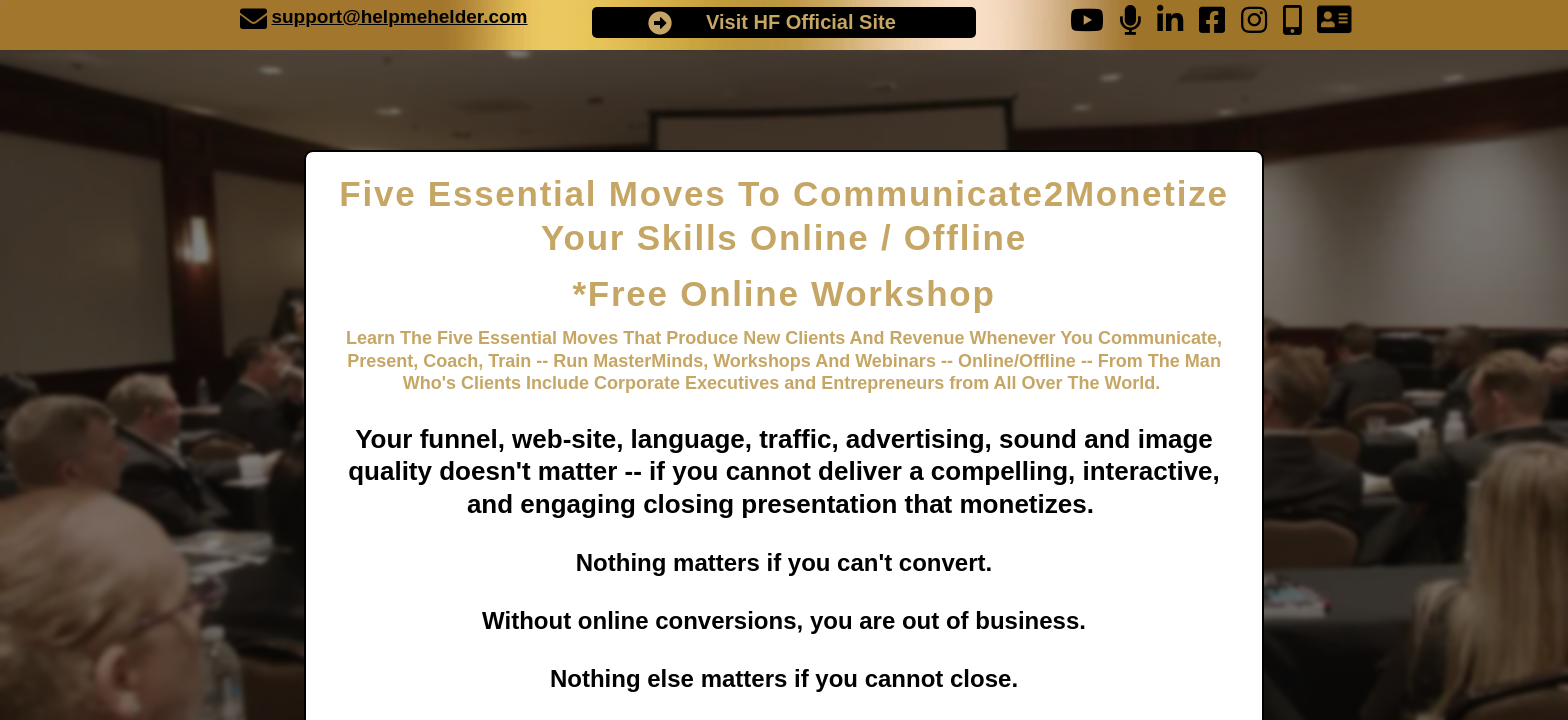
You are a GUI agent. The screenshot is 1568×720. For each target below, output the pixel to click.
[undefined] (253, 18)
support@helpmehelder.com (399, 16)
